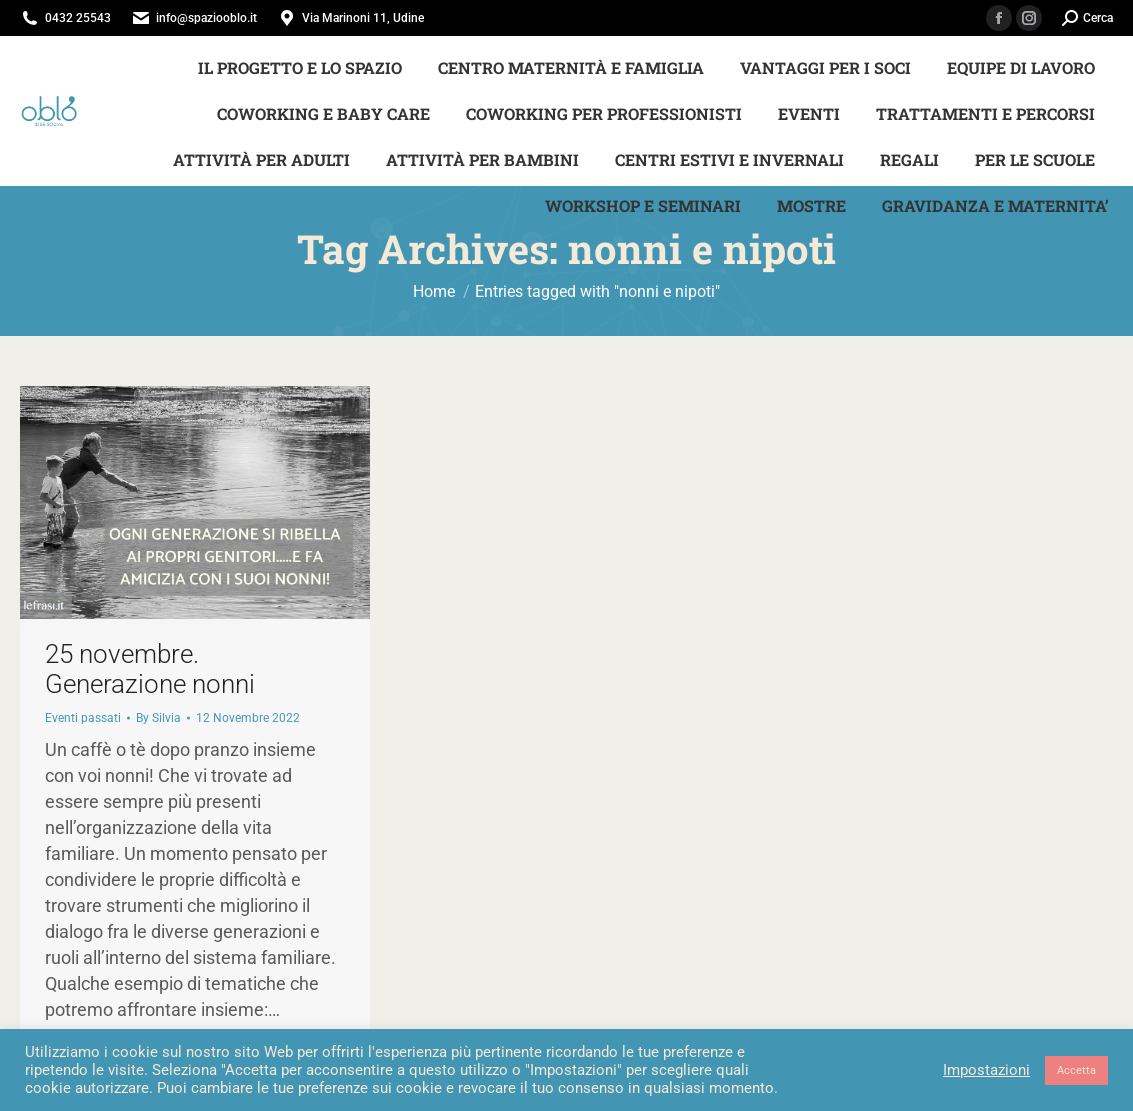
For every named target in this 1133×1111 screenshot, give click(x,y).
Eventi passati (83, 718)
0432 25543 (78, 18)
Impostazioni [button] (986, 1070)
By (158, 718)
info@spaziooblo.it (206, 18)
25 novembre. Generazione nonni (150, 669)
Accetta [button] (1076, 1070)
